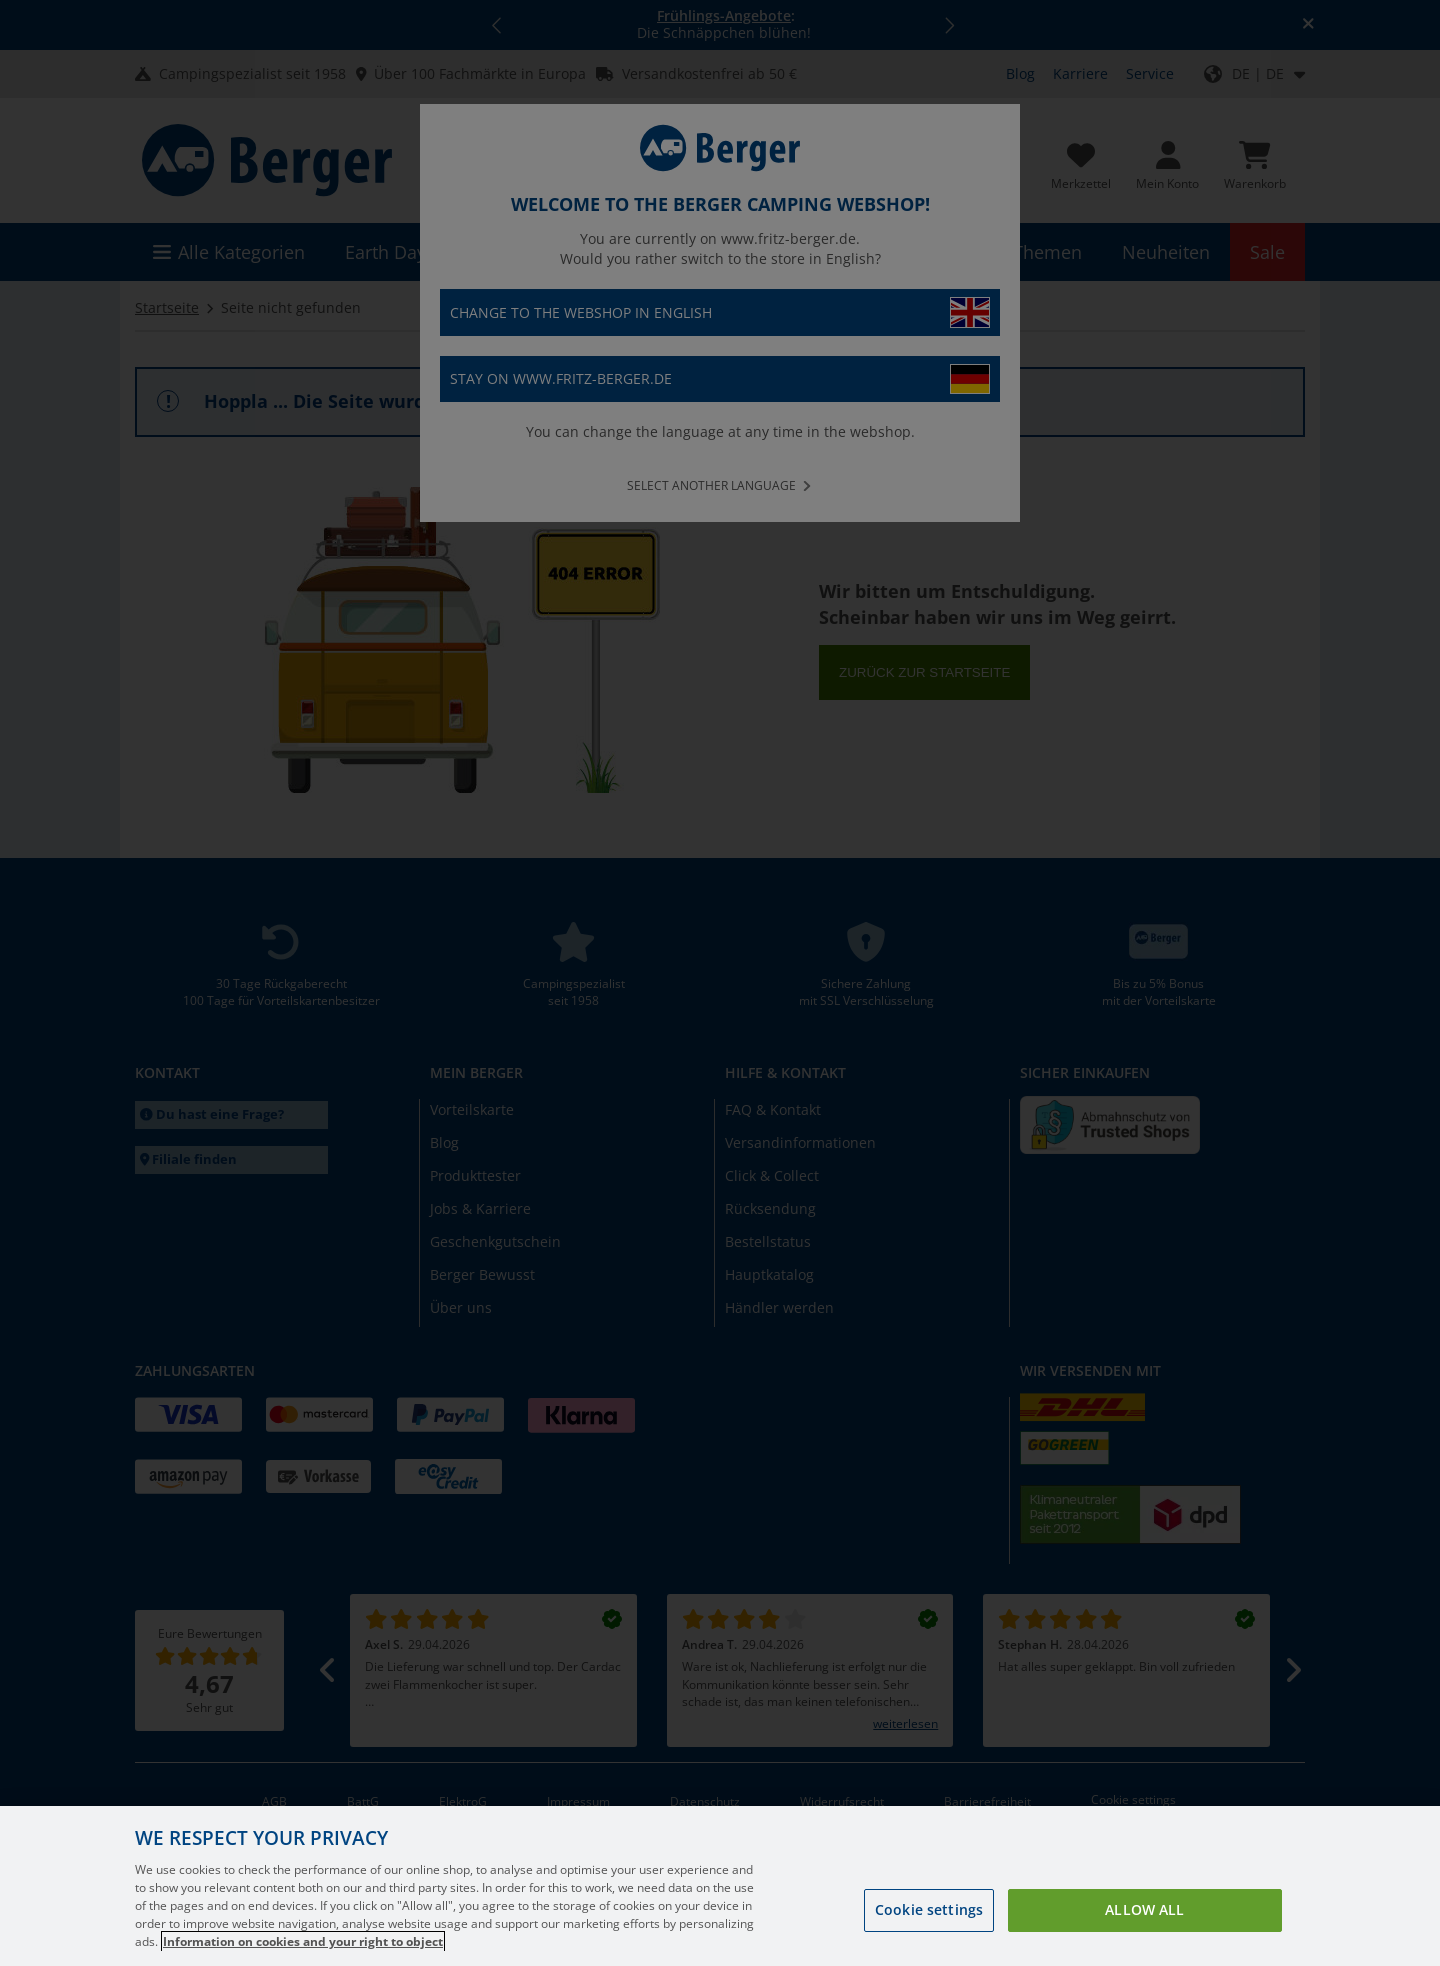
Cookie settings (929, 1942)
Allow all (1144, 1942)
